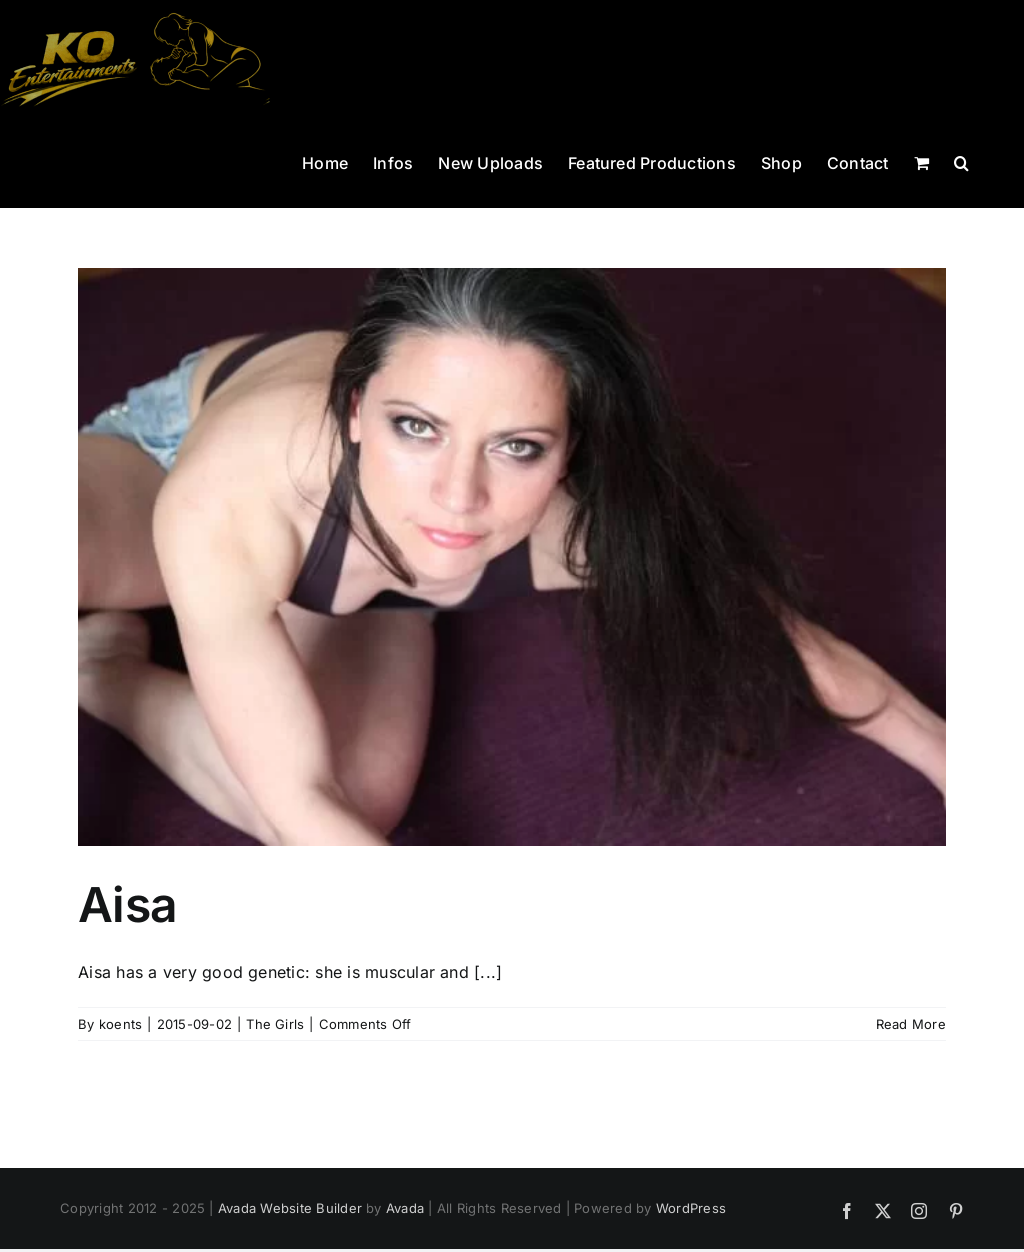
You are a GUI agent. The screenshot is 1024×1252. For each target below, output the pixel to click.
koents (120, 1024)
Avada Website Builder (290, 1208)
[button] (961, 161)
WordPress (691, 1208)
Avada (405, 1208)
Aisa (127, 904)
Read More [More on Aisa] (911, 1024)
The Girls (275, 1024)
